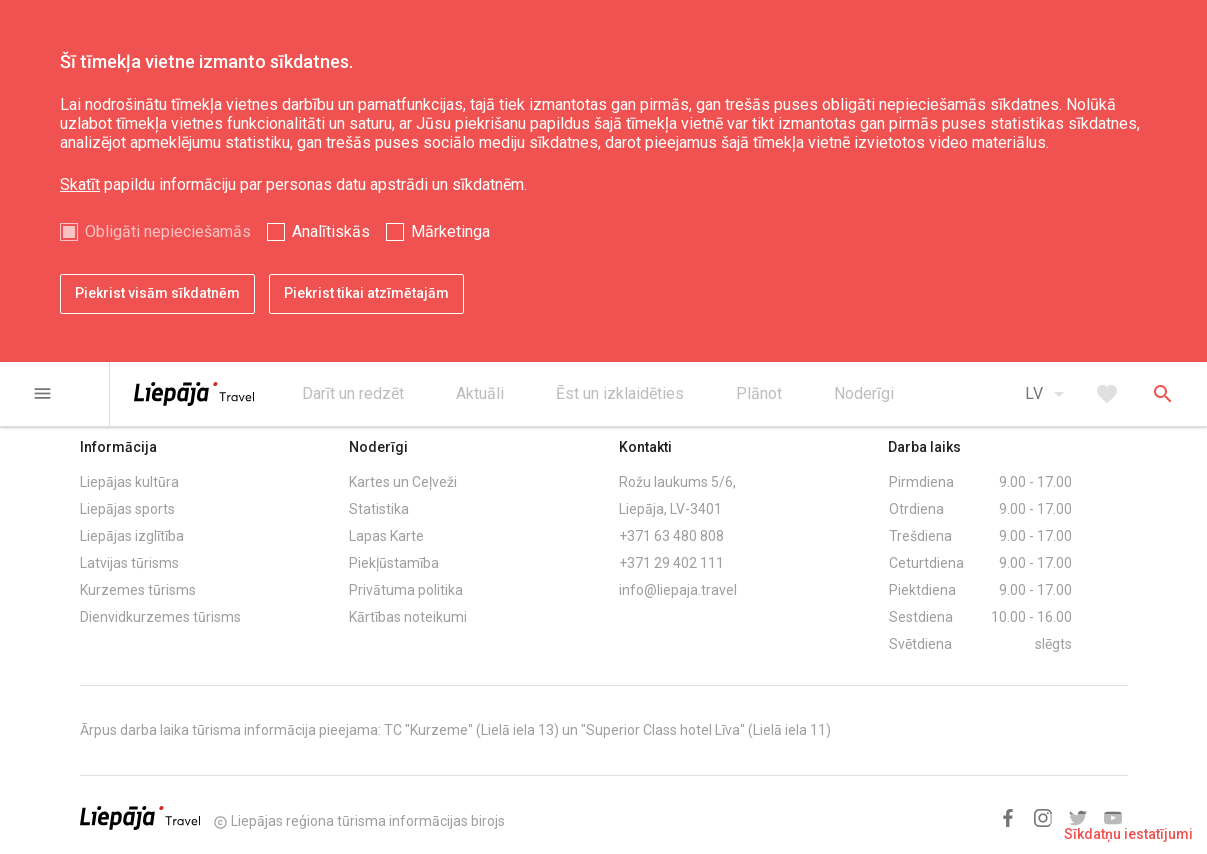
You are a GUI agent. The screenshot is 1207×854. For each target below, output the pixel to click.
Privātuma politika (406, 590)
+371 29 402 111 (671, 563)
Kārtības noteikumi (408, 617)
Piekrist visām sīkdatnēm (157, 293)
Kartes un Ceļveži (403, 482)
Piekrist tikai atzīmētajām (366, 293)
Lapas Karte (386, 536)
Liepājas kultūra (129, 482)
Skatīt (80, 184)
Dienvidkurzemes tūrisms (160, 617)
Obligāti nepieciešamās (168, 231)
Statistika (379, 509)
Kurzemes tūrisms (138, 590)
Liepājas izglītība (132, 536)
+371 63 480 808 (671, 536)
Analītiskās (331, 231)
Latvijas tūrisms (129, 563)
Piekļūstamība (394, 563)
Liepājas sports (127, 509)
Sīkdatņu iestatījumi (1128, 834)
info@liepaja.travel (678, 590)
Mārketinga (450, 231)
